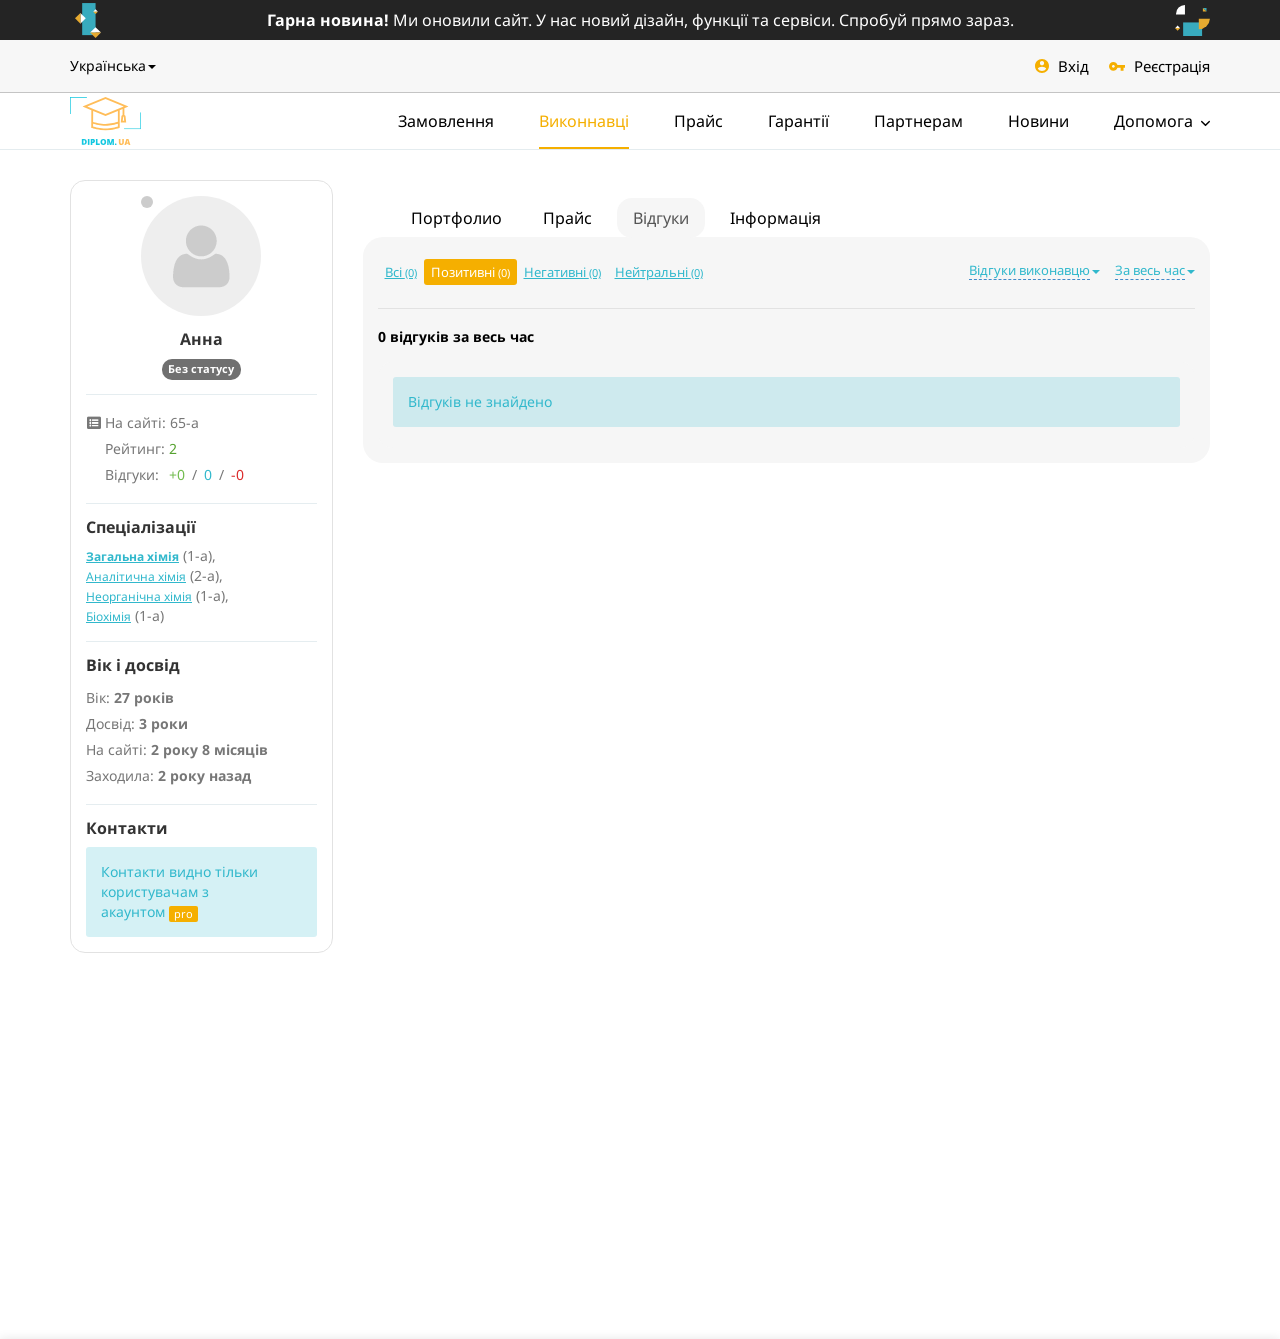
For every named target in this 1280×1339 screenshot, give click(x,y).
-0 (237, 474)
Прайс (698, 121)
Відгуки (661, 218)
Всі (401, 272)
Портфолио (456, 218)
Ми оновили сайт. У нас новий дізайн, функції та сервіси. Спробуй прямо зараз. (640, 20)
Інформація (775, 218)
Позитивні (470, 272)
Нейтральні (659, 272)
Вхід (1062, 66)
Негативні (562, 272)
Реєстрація (1159, 66)
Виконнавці (584, 121)
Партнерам (918, 121)
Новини (1038, 121)
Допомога (1162, 121)
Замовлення (446, 121)
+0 (177, 474)
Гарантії (798, 121)
